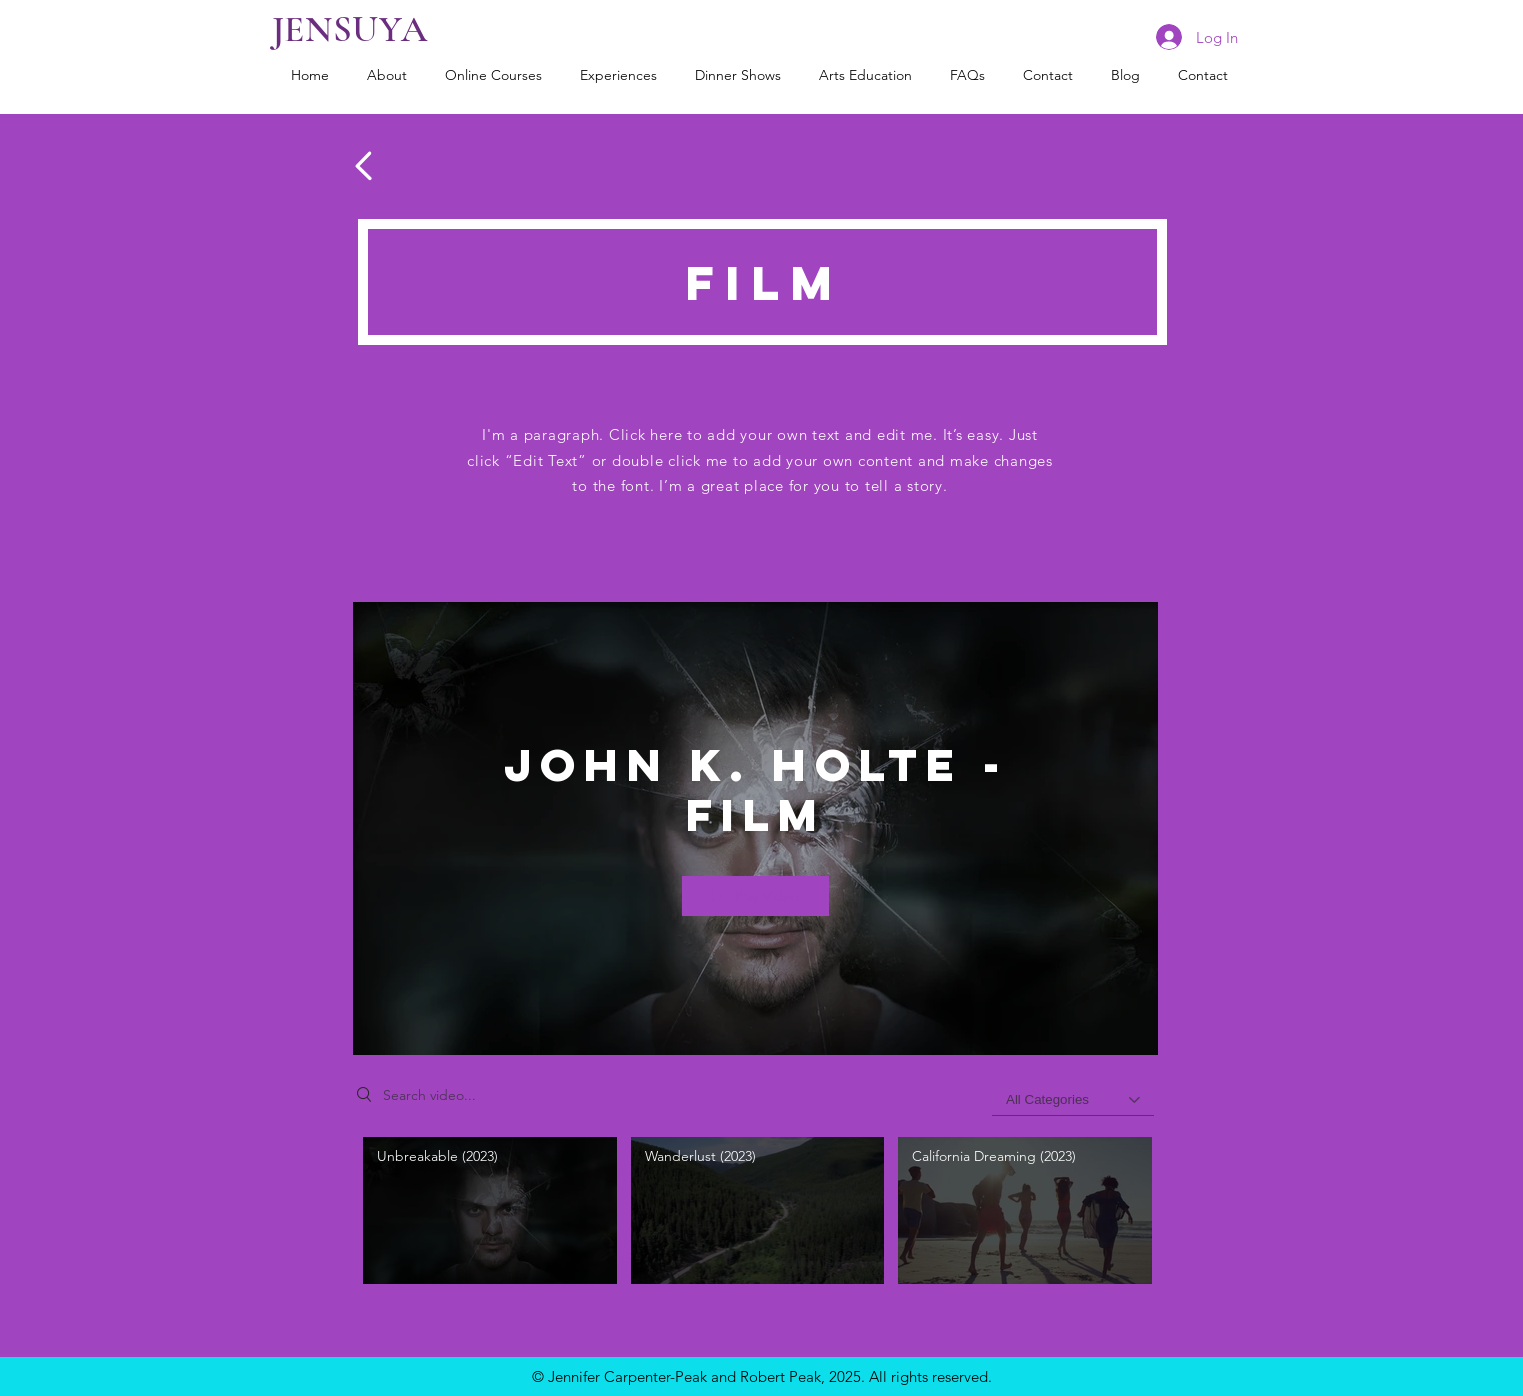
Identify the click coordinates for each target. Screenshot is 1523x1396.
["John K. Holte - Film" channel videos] (755, 1215)
